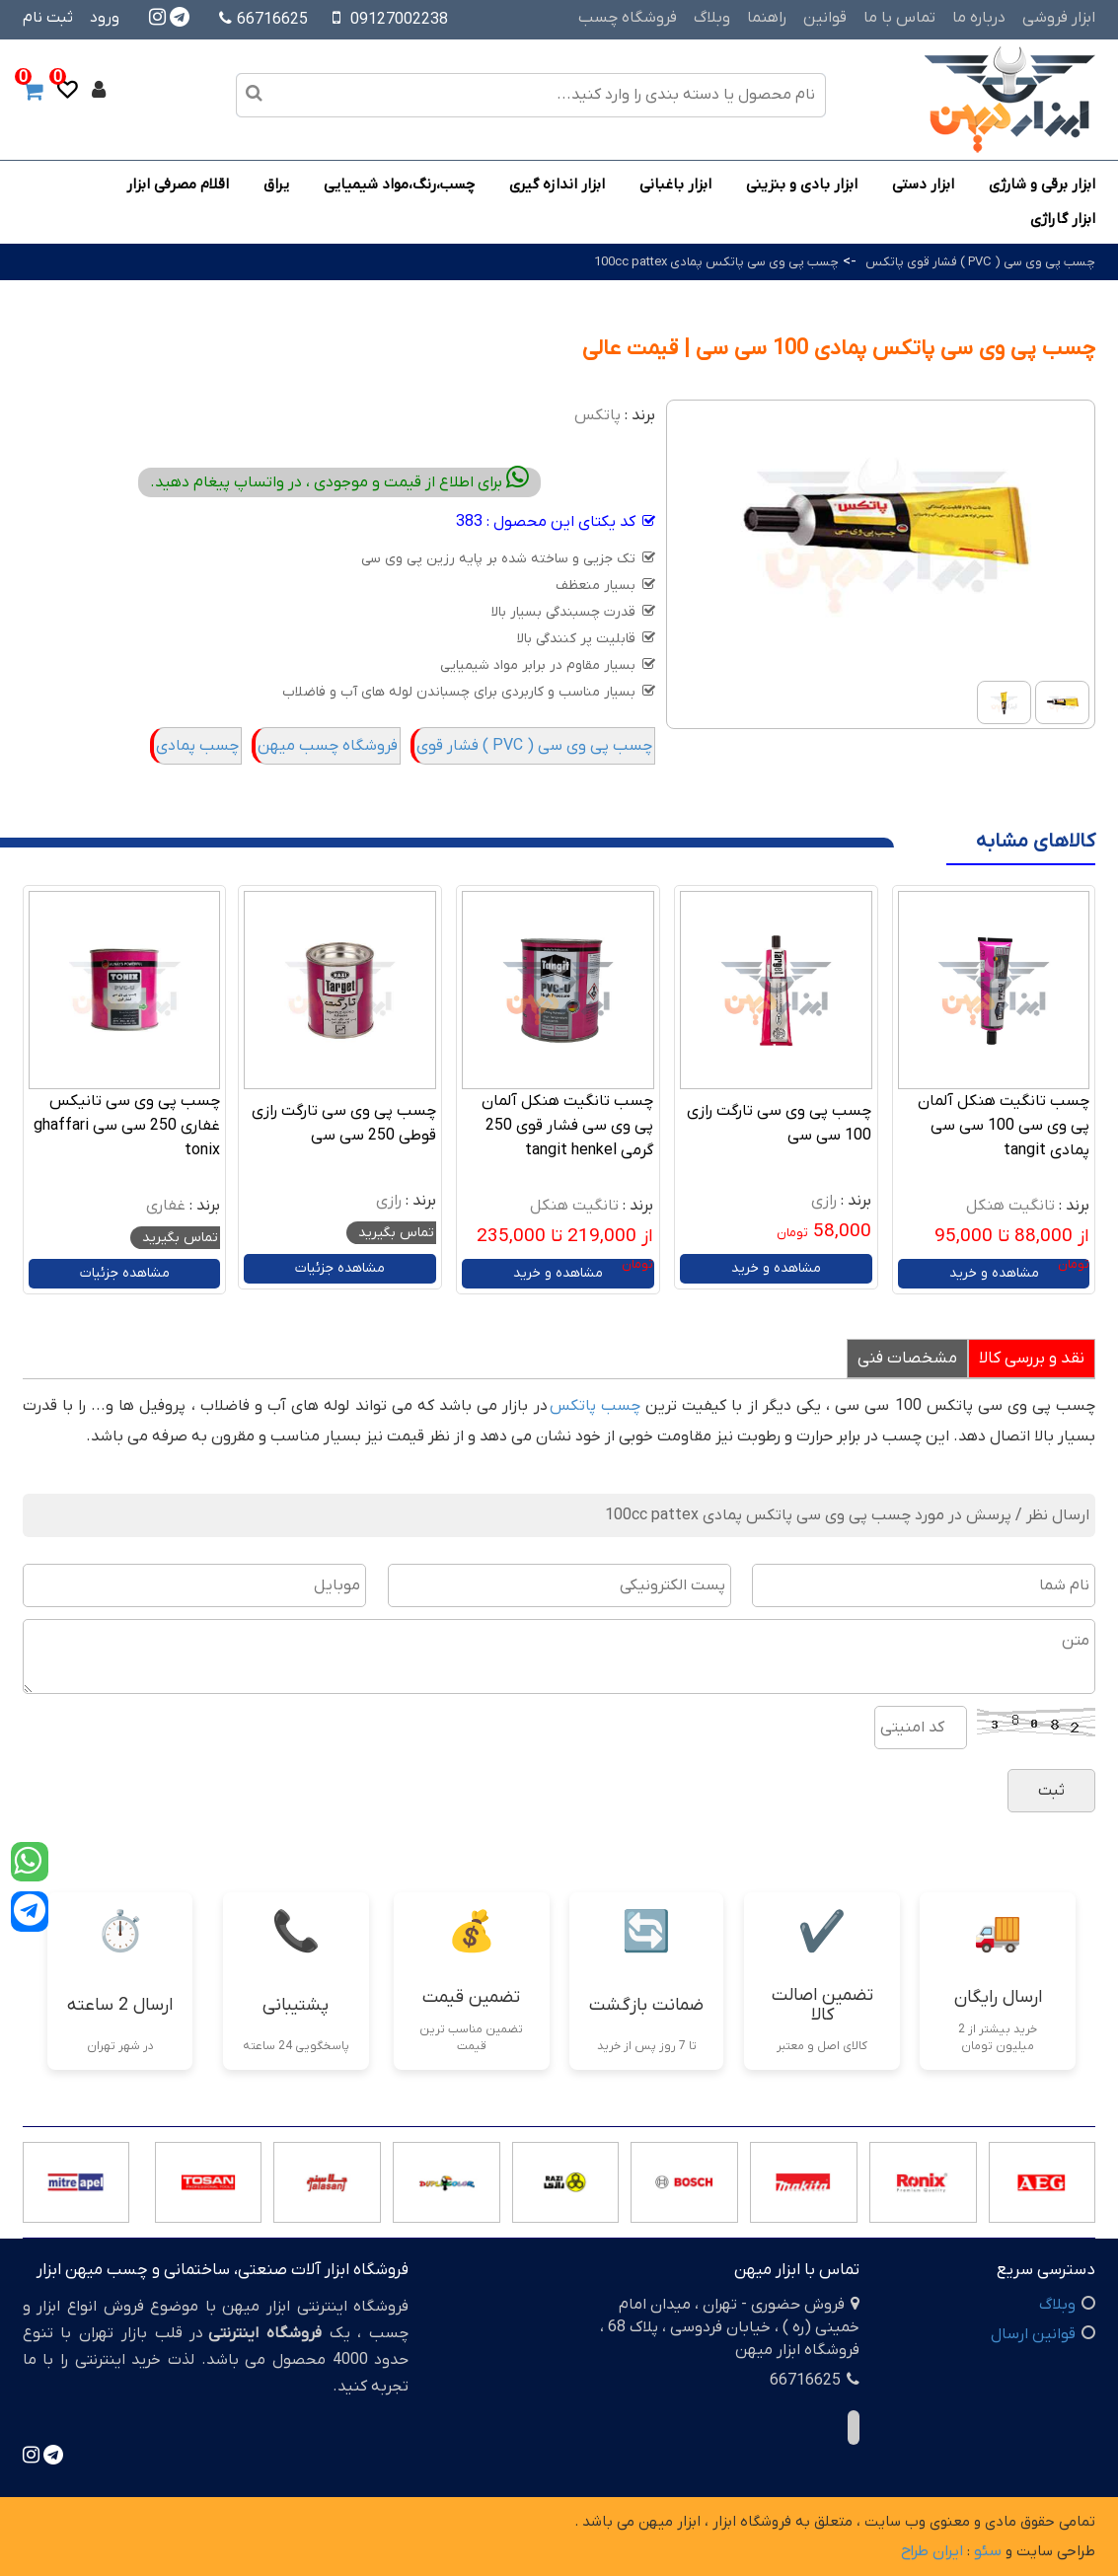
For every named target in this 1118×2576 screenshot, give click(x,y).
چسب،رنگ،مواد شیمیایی (399, 184)
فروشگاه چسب (627, 18)
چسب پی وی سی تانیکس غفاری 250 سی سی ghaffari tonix (127, 1125)
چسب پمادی (197, 746)
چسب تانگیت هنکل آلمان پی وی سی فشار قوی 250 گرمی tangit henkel (567, 1125)
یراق (276, 184)
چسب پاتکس (595, 1406)
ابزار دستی (923, 184)
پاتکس (597, 415)
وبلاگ (712, 18)
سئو (988, 2551)
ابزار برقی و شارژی (1042, 184)
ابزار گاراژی (1062, 219)
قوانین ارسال (1033, 2334)
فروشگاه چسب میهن (328, 746)
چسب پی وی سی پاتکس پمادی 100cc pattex (716, 262)
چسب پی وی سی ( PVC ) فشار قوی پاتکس (980, 262)
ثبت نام (48, 18)
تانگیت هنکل (1010, 1205)
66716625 (263, 20)
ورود (104, 18)
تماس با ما (899, 18)
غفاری (166, 1205)
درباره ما (979, 18)
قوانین (825, 18)
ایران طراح (932, 2551)
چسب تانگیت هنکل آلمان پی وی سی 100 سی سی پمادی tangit (1003, 1125)
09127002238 (399, 20)
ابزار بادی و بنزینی (801, 184)
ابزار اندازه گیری (557, 184)
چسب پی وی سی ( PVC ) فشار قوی (534, 746)
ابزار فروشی (1058, 18)
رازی (824, 1201)
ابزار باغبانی (675, 184)
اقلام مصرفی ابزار (177, 184)
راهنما (766, 18)
